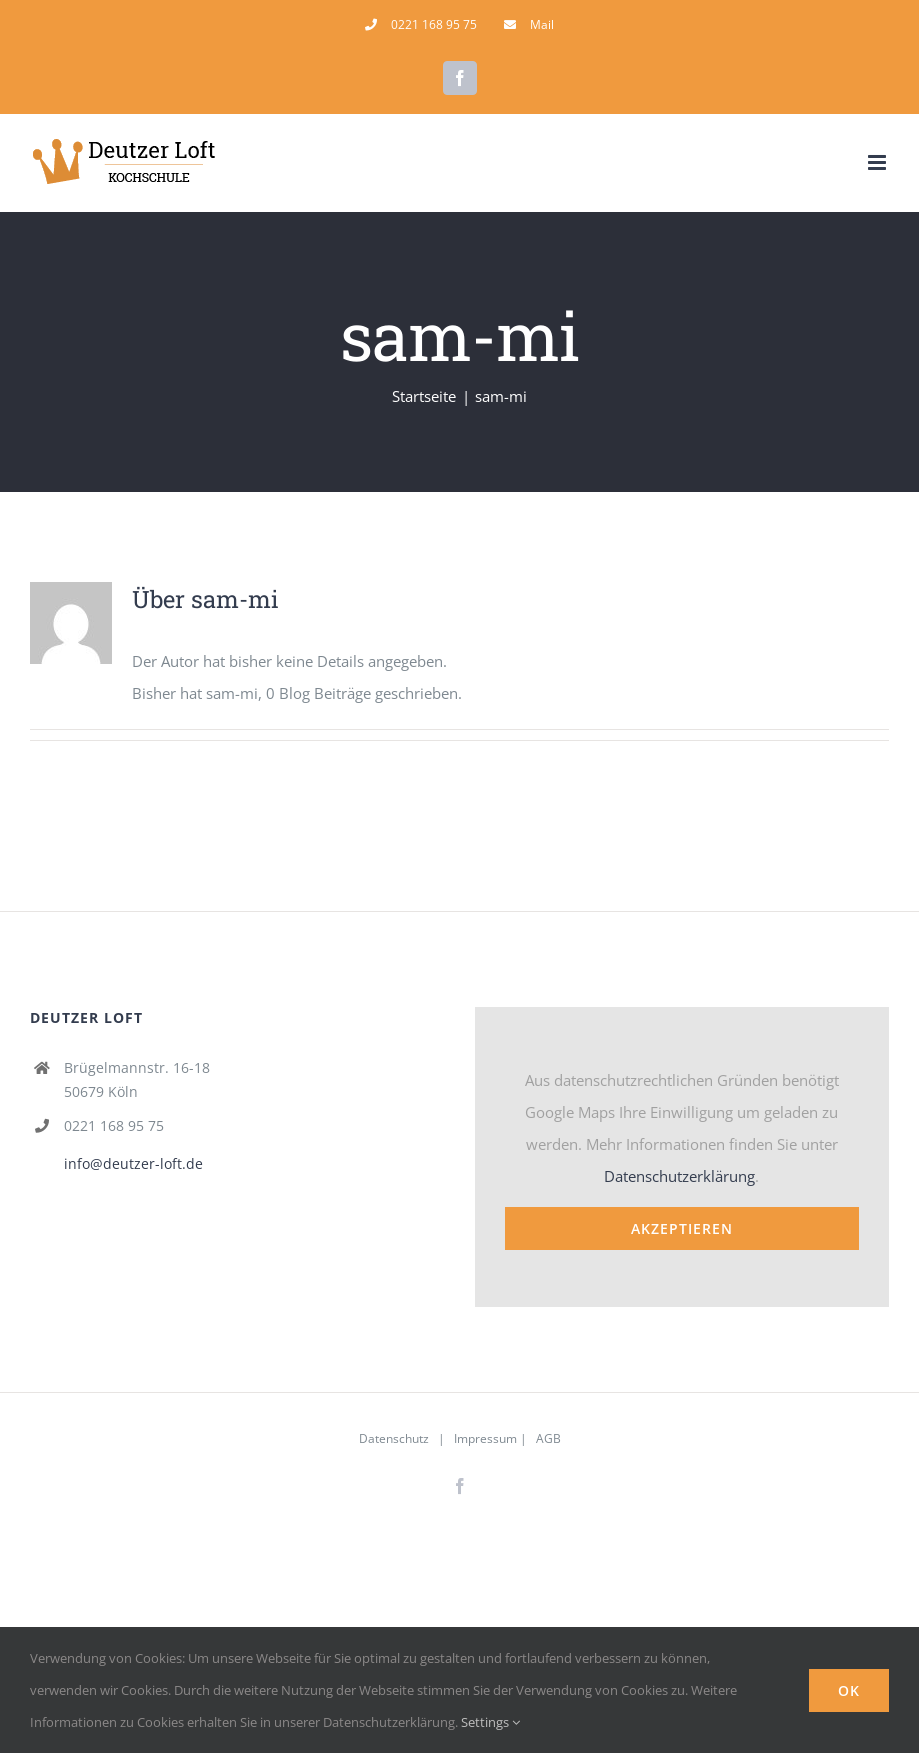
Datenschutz (394, 1438)
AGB (548, 1438)
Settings (490, 1722)
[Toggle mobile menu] (878, 162)
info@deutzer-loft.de (133, 1163)
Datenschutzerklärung (679, 1176)
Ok (849, 1690)
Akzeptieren (682, 1228)
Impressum (485, 1438)
